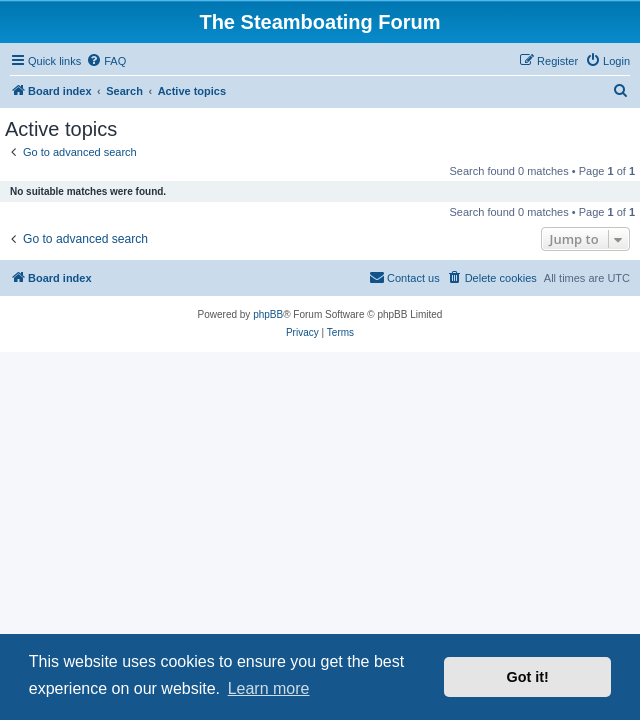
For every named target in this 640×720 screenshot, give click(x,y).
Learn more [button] (269, 688)
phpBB (268, 314)
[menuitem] (106, 61)
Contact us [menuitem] (404, 277)
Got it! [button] (528, 677)
